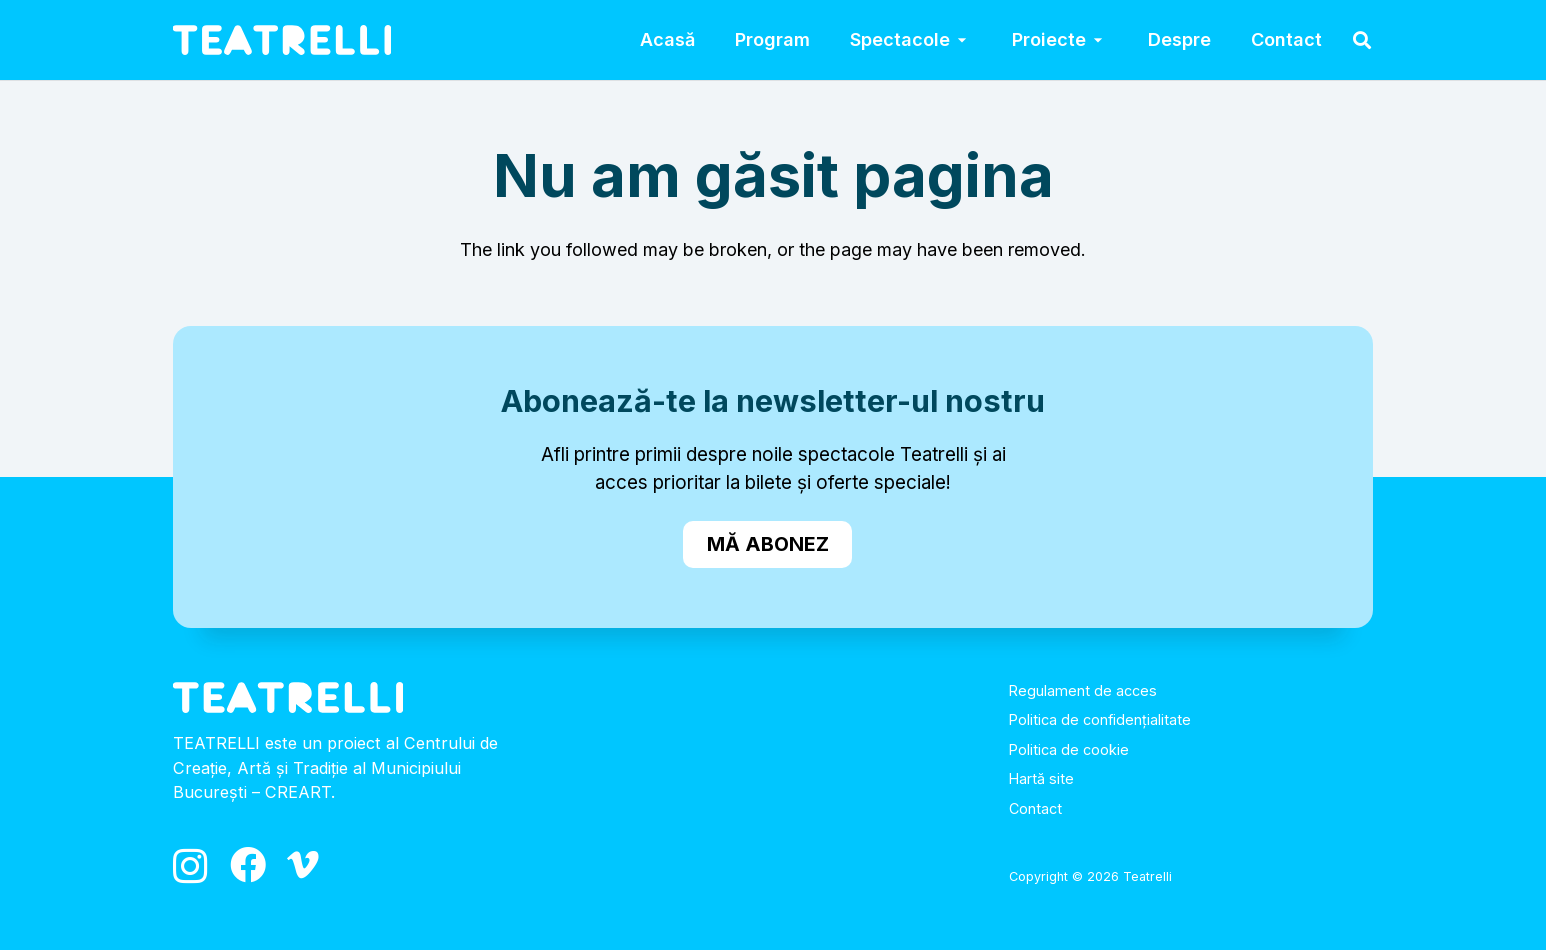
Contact (1035, 808)
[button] (961, 40)
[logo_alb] (282, 40)
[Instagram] (190, 867)
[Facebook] (248, 865)
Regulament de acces (1083, 690)
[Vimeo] (303, 865)
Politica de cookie (1069, 749)
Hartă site (1041, 778)
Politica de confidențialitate (1100, 719)
